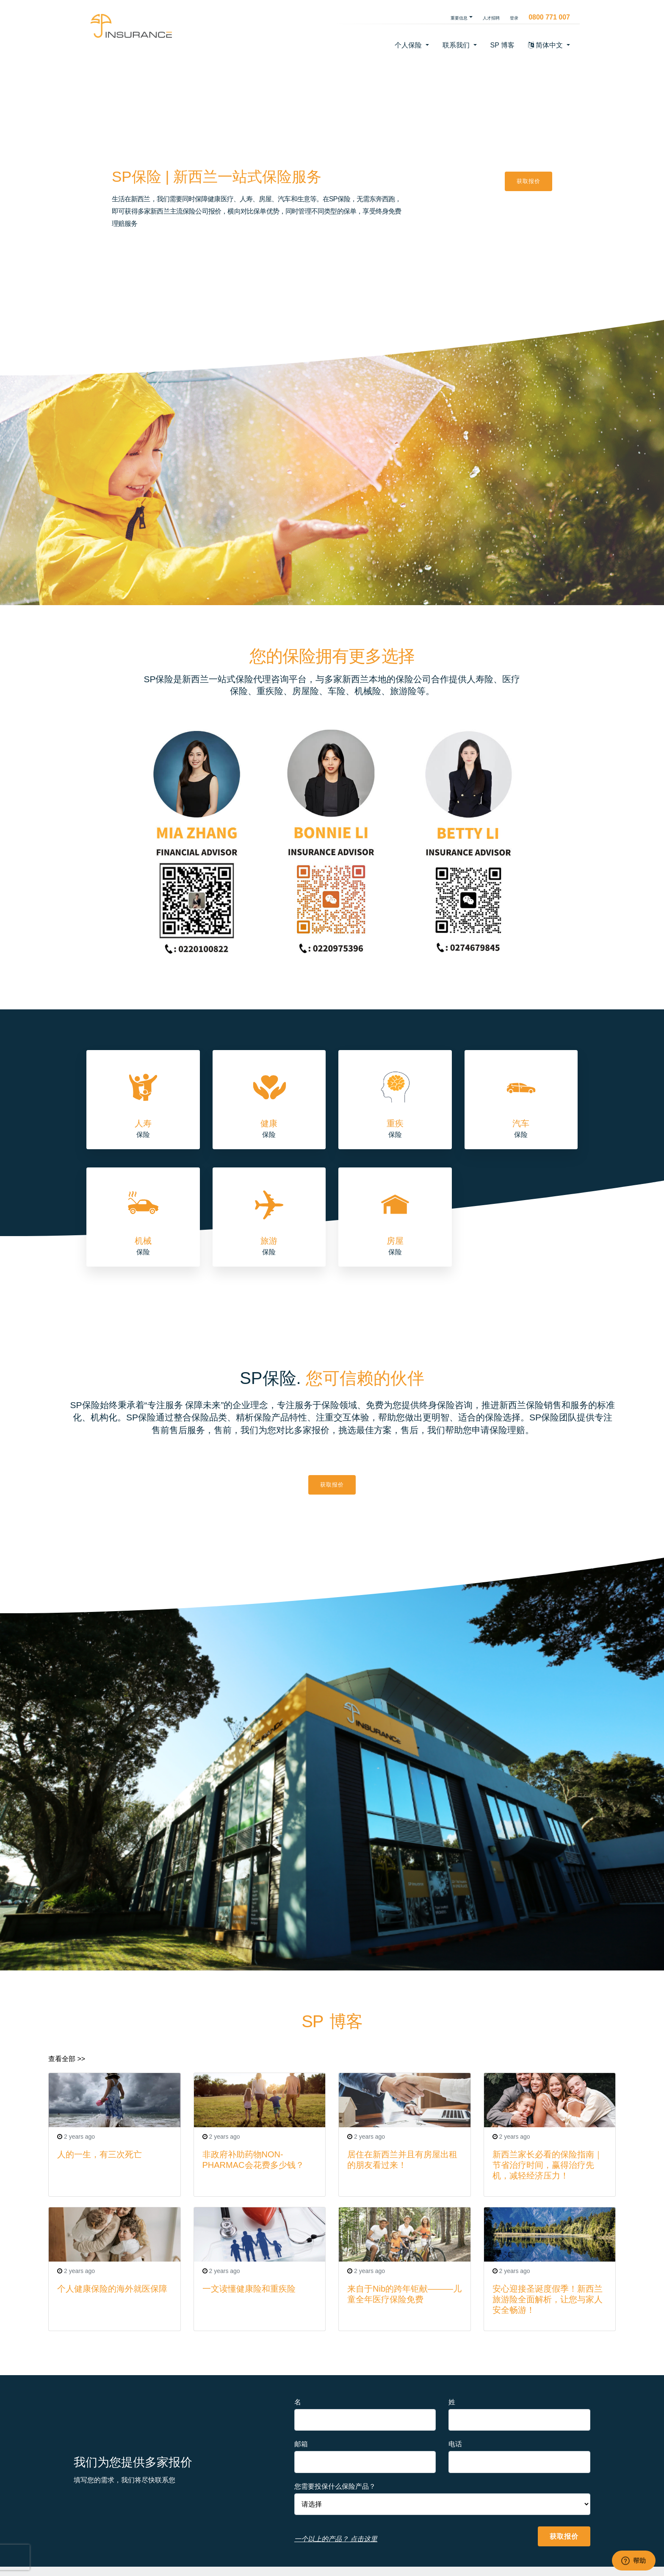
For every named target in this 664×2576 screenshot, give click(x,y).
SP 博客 (502, 45)
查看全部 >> (66, 2058)
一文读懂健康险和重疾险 (249, 2288)
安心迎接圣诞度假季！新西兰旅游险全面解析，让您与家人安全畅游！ (547, 2299)
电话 (455, 2444)
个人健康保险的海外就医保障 (112, 2288)
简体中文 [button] (546, 45)
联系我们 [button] (457, 45)
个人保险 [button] (409, 45)
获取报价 (528, 181)
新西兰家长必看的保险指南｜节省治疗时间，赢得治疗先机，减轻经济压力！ (547, 2165)
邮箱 (301, 2444)
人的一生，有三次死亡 (99, 2154)
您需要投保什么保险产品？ (335, 2486)
